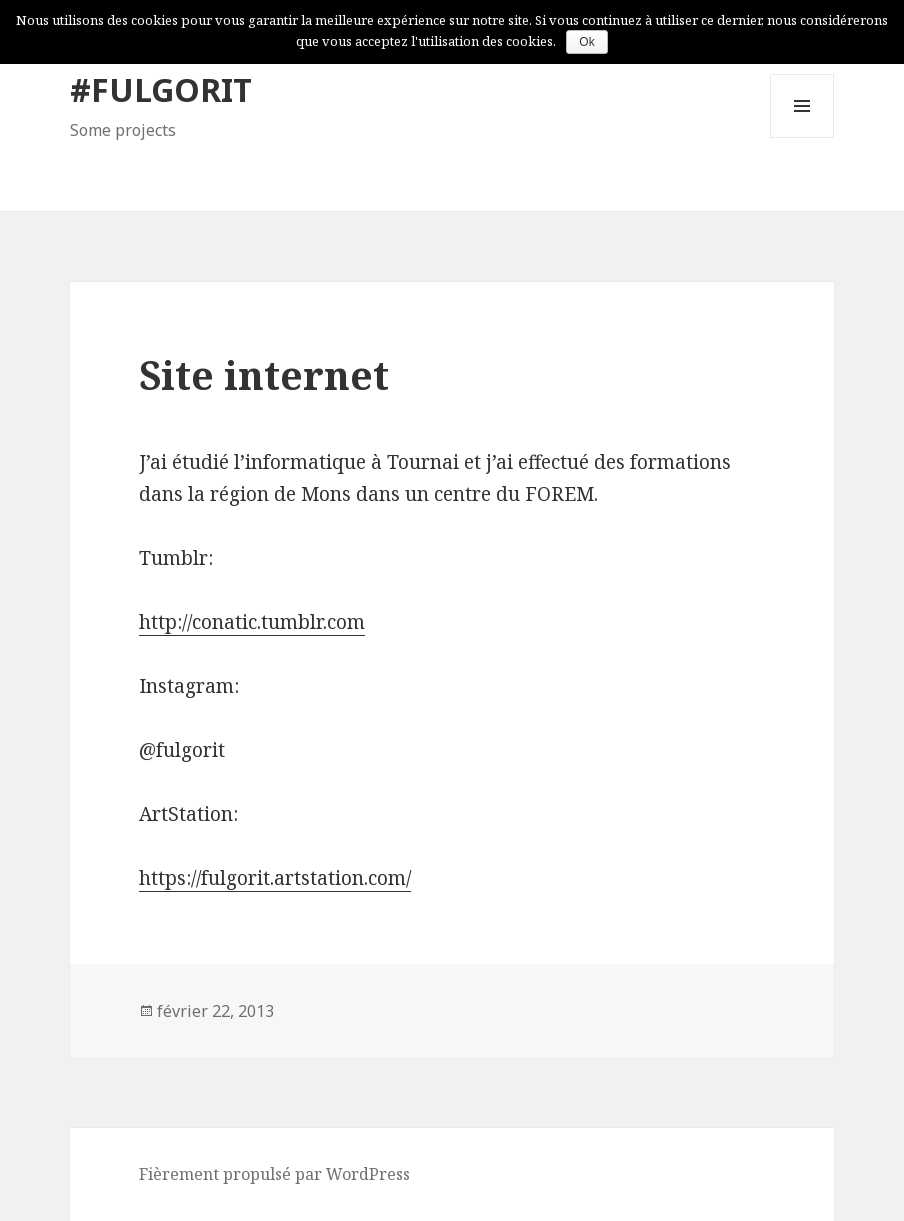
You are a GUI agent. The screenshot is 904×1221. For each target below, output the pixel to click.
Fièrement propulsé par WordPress (274, 1174)
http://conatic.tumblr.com (252, 622)
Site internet (264, 374)
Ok (586, 42)
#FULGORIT (161, 89)
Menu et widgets (802, 137)
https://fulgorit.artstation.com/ (275, 878)
